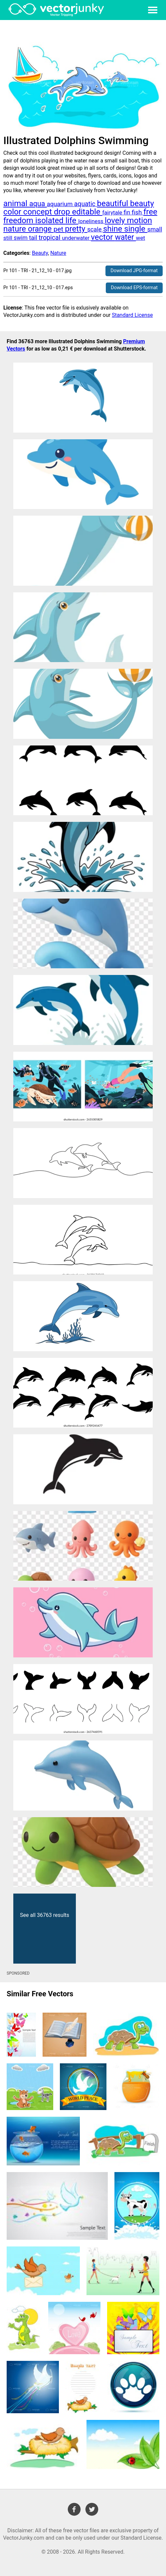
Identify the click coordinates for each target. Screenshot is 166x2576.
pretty (76, 228)
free (150, 211)
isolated (50, 220)
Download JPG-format (134, 271)
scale (95, 229)
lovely (116, 220)
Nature (58, 253)
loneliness (91, 221)
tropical (50, 237)
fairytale (113, 212)
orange (41, 228)
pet (59, 229)
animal (16, 203)
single (135, 228)
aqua (38, 203)
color (13, 211)
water (125, 237)
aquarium (60, 203)
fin (127, 212)
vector (103, 237)
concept (38, 211)
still (8, 237)
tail (34, 237)
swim (21, 237)
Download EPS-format (134, 288)
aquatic (85, 204)
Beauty (40, 253)
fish (137, 212)
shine (113, 228)
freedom (19, 220)
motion (139, 220)
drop (63, 211)
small (154, 229)
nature (15, 228)
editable (87, 211)
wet (140, 237)
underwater (76, 238)
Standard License (132, 315)
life (72, 220)
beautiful (113, 203)
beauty (142, 203)
